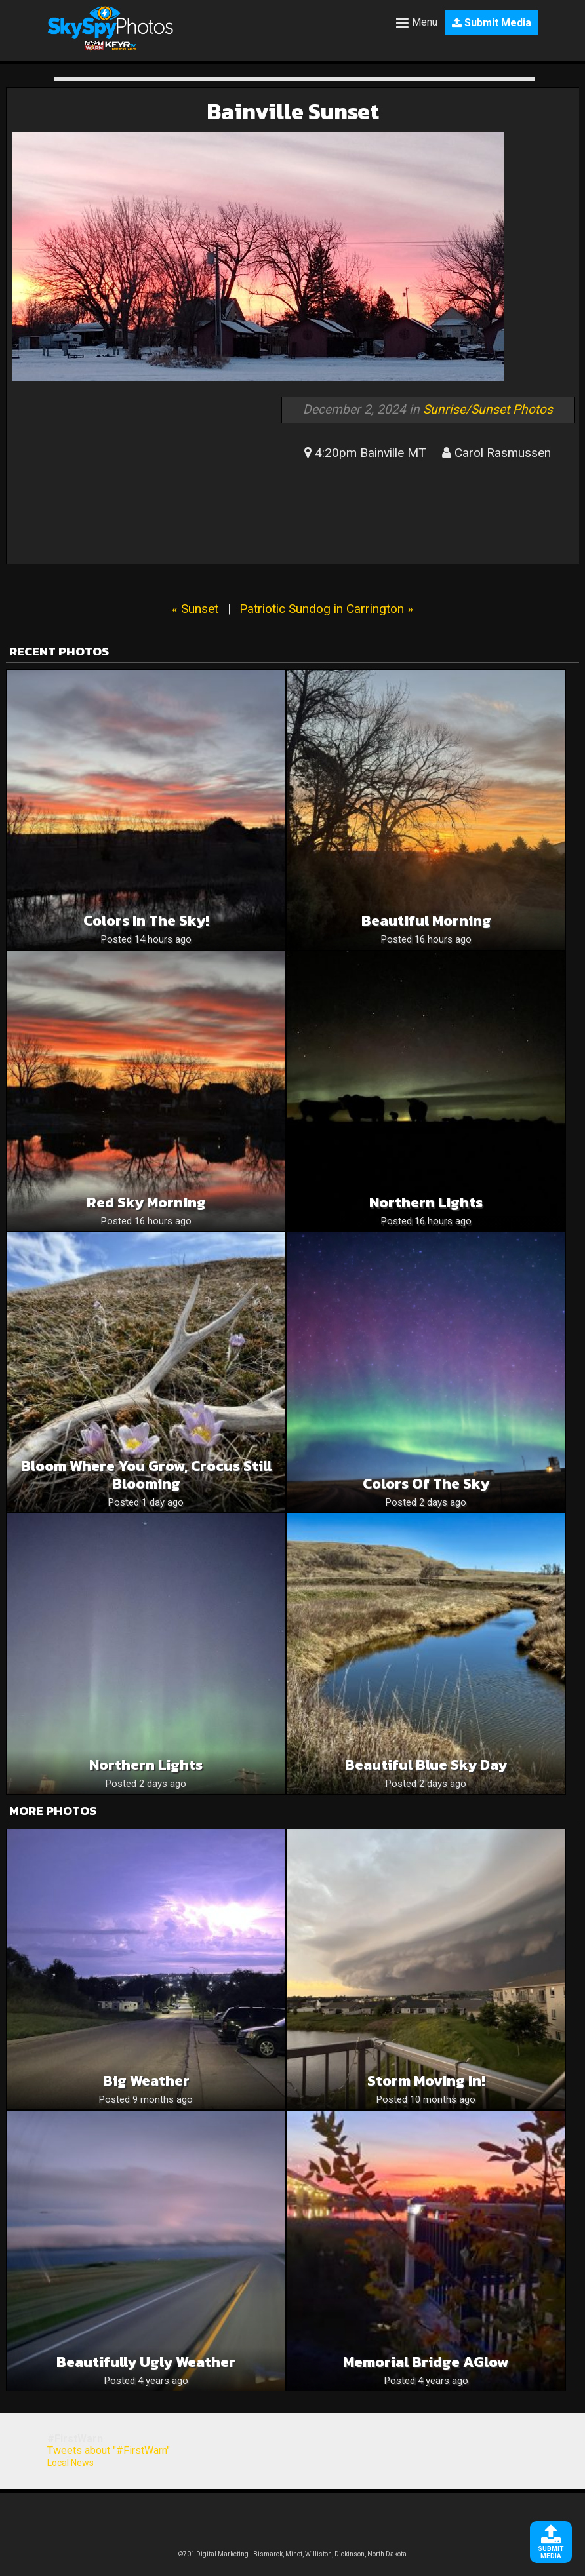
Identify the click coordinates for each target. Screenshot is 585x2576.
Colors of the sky (426, 1484)
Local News (70, 2462)
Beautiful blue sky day (426, 1765)
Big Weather (146, 2081)
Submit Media (491, 22)
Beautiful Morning (426, 920)
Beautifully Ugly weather (145, 2362)
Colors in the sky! (146, 920)
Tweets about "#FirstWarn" (108, 2450)
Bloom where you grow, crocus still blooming (146, 1475)
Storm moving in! (426, 2081)
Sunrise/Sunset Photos (488, 409)
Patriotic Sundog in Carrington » (326, 608)
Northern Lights (146, 1765)
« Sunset (195, 608)
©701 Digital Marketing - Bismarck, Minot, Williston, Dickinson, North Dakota (292, 2554)
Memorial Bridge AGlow (426, 2362)
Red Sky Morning (146, 1202)
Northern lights (426, 1202)
